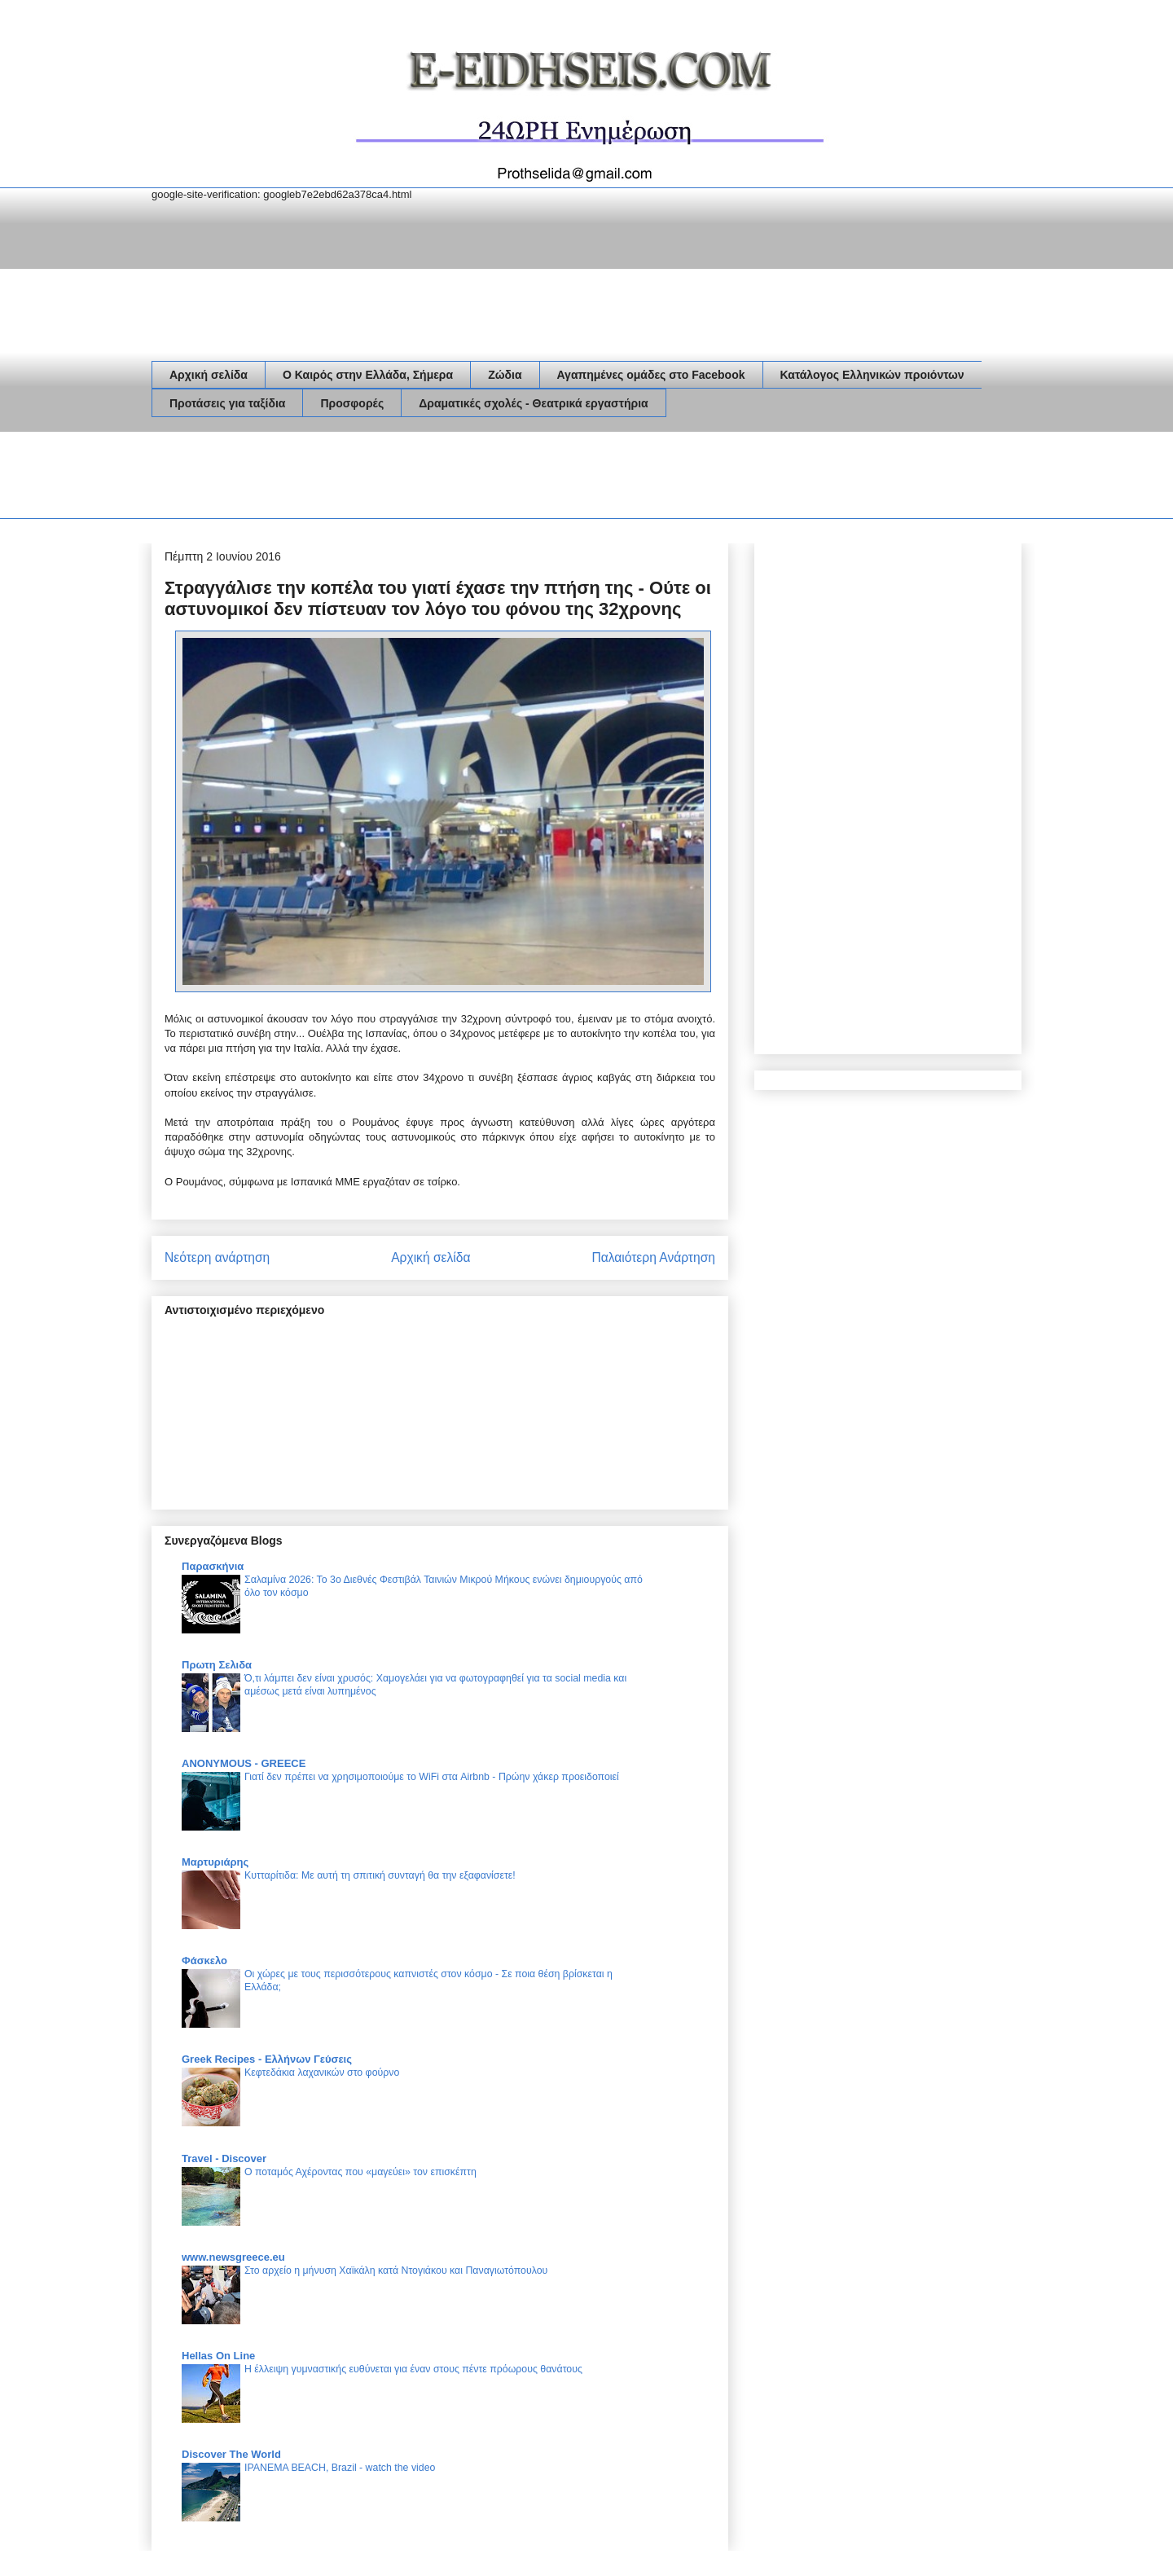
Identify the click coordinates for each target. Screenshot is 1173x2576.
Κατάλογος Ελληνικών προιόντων (872, 374)
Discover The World (231, 2454)
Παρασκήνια (213, 1566)
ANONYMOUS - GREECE (243, 1763)
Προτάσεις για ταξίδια (227, 403)
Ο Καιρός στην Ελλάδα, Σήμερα (368, 374)
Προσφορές (352, 403)
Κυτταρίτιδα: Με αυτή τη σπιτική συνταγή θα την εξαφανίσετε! (380, 1875)
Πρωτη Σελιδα (217, 1665)
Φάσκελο (204, 1960)
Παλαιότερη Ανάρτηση (653, 1257)
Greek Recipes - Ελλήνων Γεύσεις (267, 2059)
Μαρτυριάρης (215, 1862)
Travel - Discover (224, 2158)
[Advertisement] (448, 478)
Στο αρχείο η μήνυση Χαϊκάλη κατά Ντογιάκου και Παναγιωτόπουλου (395, 2270)
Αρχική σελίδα (208, 374)
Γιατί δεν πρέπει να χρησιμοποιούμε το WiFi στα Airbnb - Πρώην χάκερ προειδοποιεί (431, 1777)
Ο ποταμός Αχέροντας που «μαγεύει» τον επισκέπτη (360, 2172)
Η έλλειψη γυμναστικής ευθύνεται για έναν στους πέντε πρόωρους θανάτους (413, 2369)
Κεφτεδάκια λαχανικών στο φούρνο (321, 2072)
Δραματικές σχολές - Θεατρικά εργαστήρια (533, 403)
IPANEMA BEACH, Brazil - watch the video (339, 2467)
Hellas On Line (218, 2356)
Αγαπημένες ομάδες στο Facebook (651, 374)
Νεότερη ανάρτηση (217, 1257)
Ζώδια (504, 374)
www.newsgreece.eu (233, 2257)
